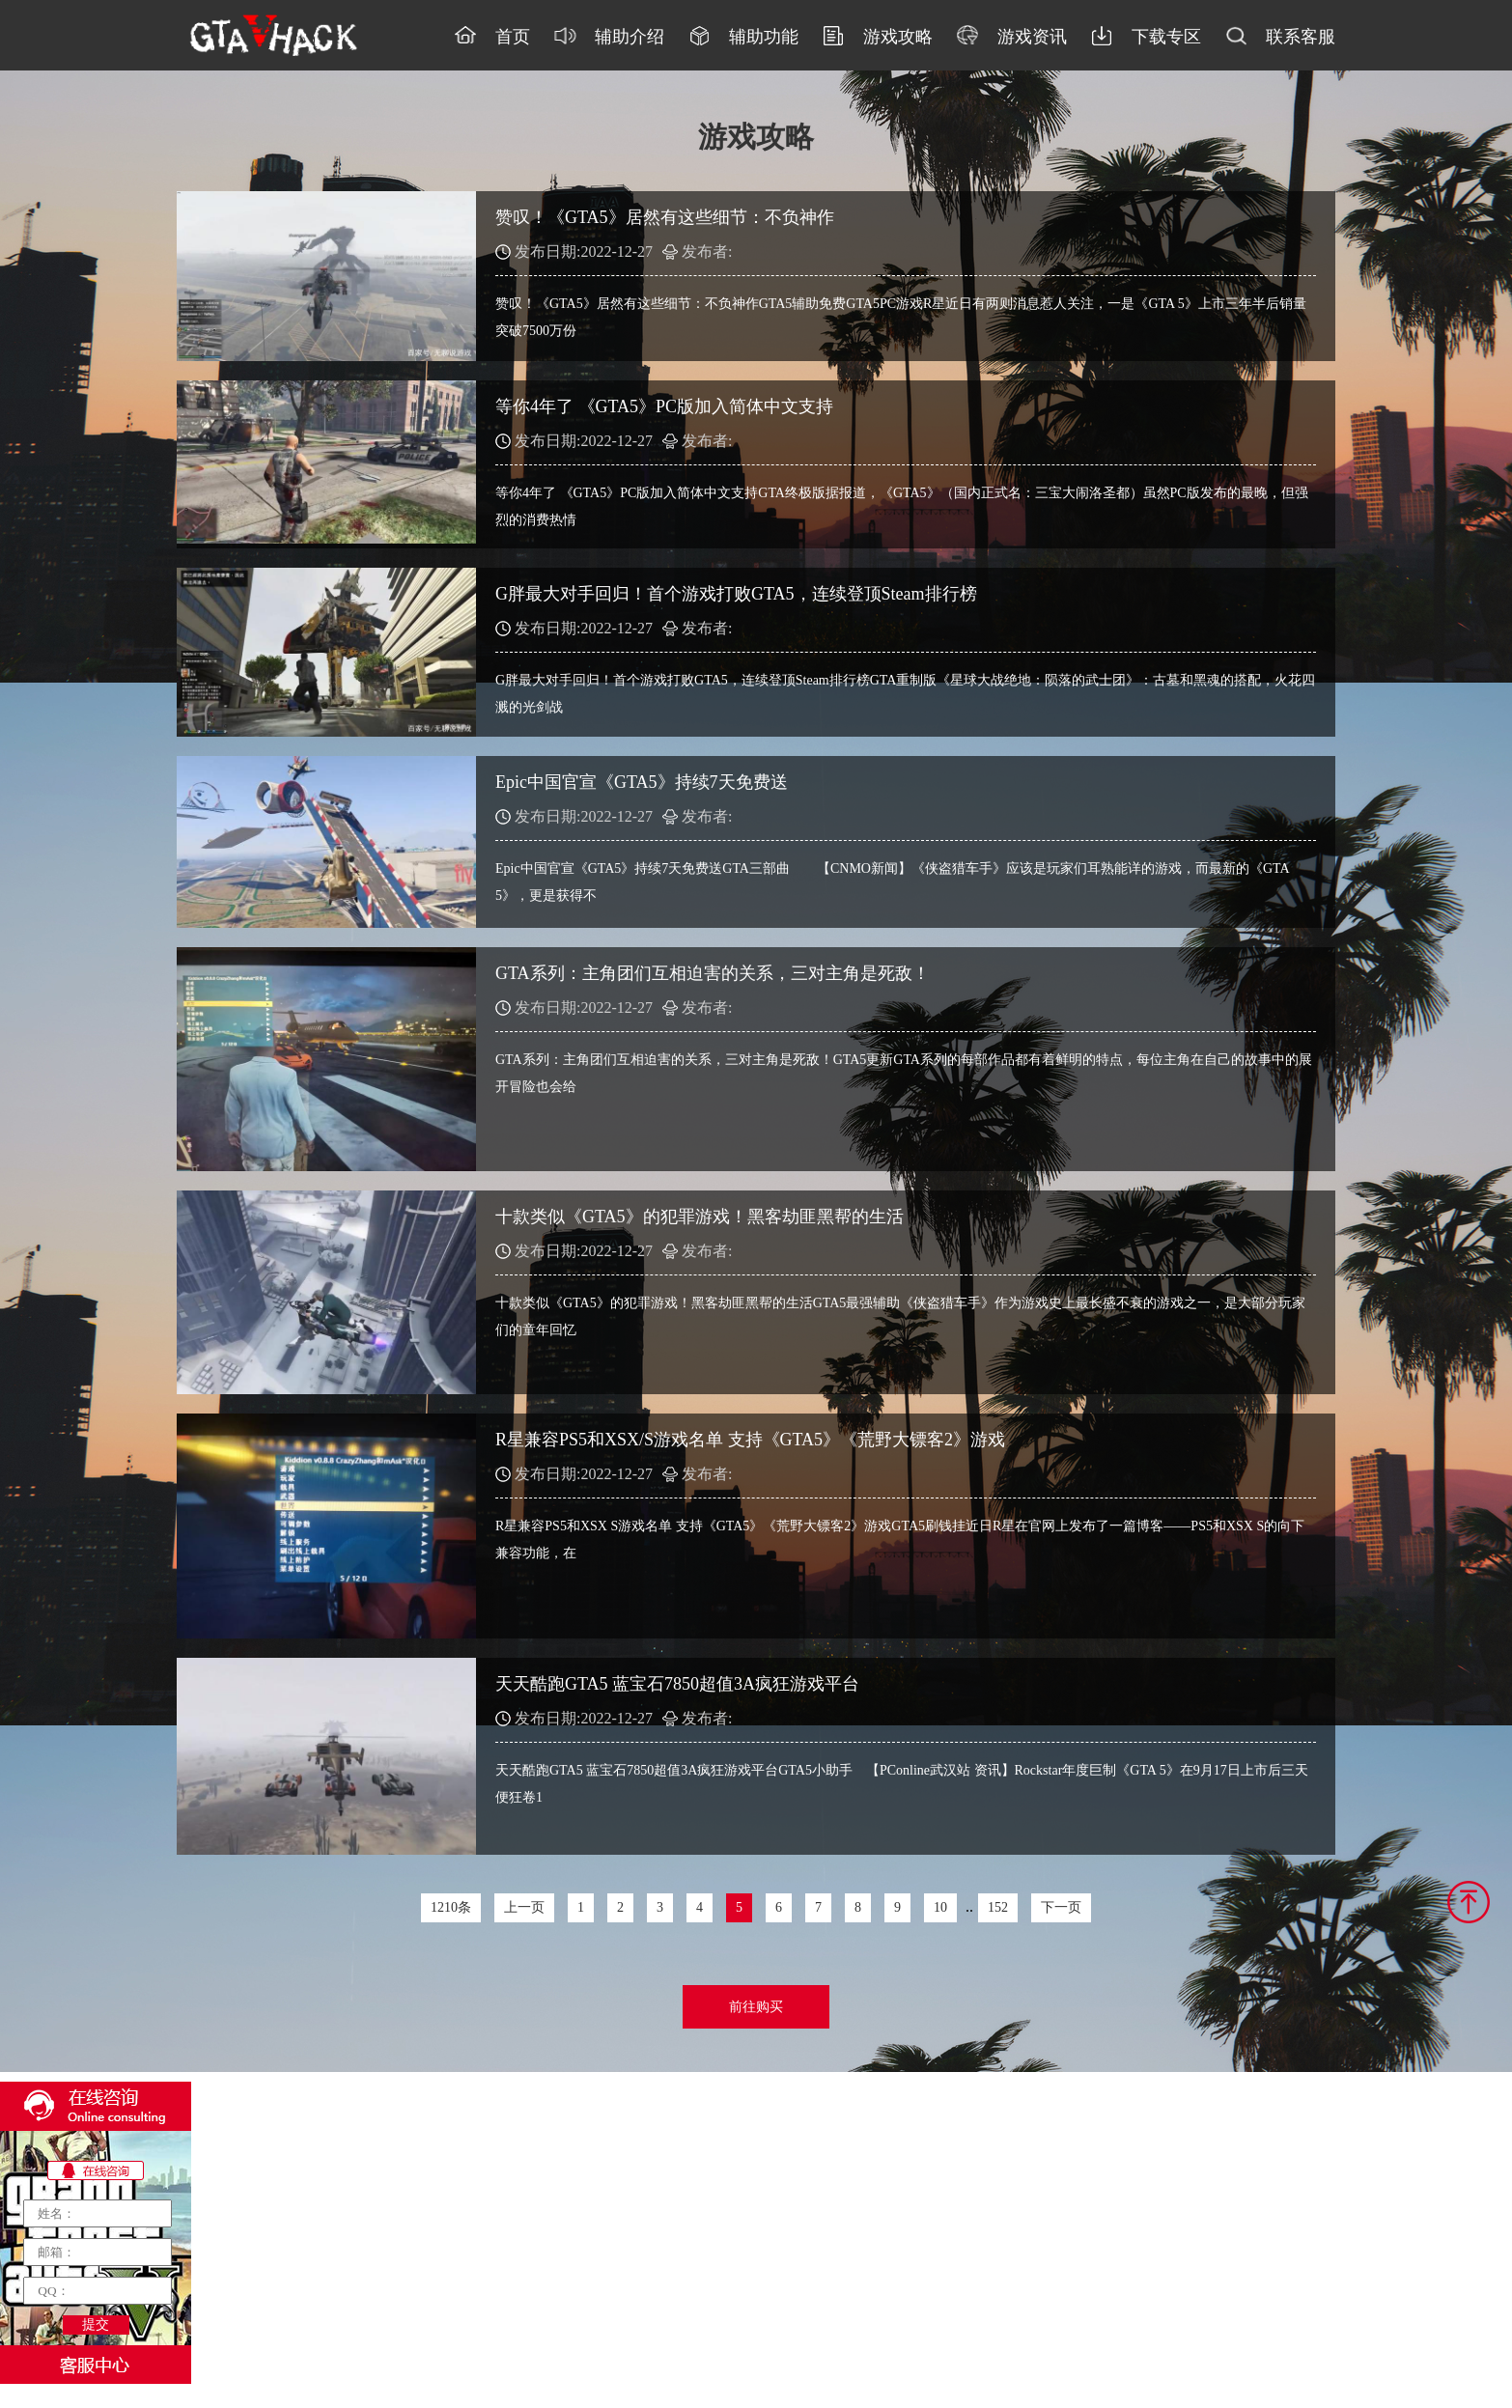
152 (998, 1907)
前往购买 (756, 2007)
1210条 (451, 1907)
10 (940, 1907)
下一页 (1061, 1907)
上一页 (524, 1907)
